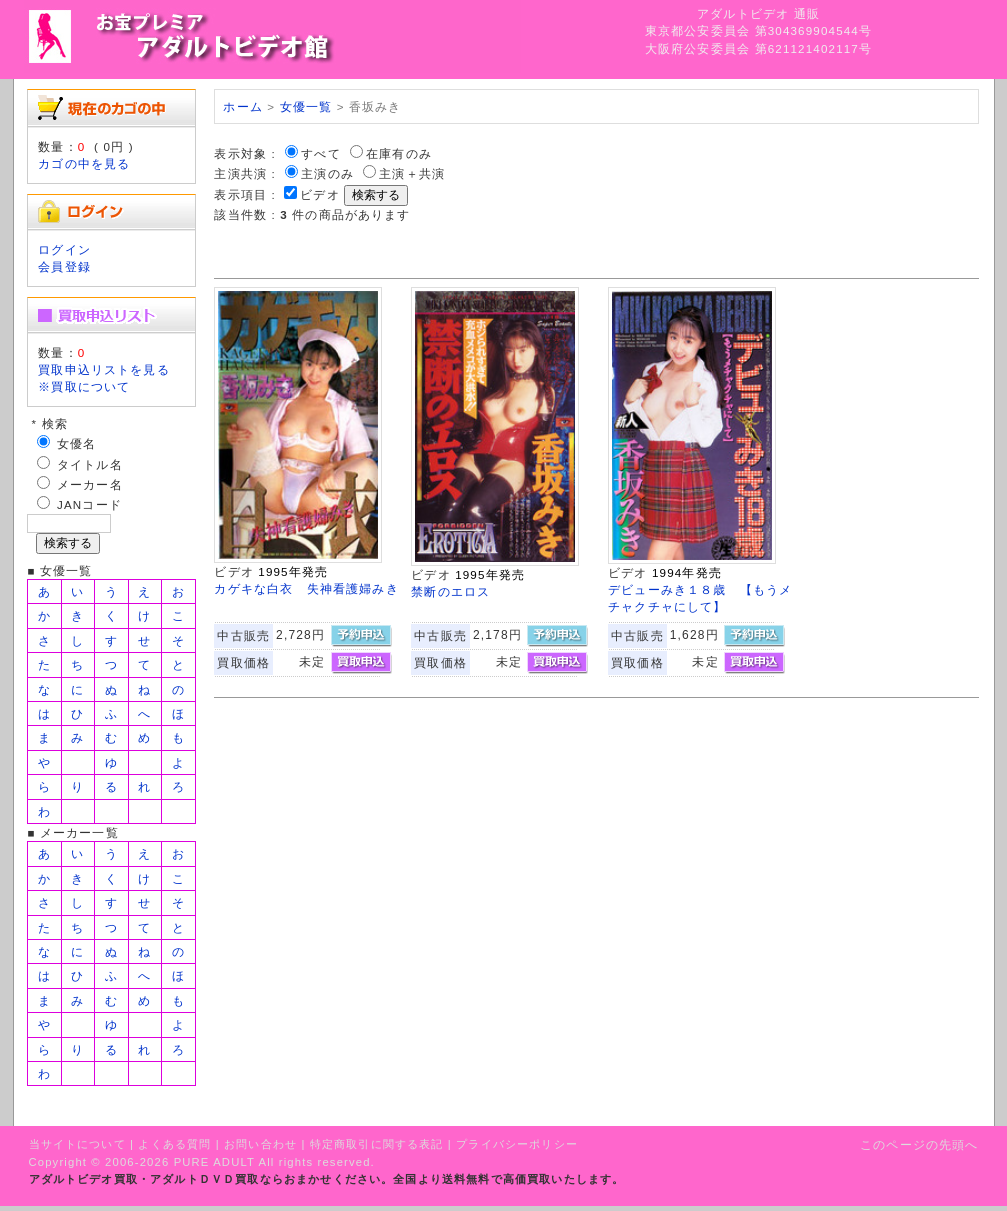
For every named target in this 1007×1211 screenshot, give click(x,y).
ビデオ (319, 194)
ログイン (64, 249)
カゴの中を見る (84, 163)
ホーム (242, 106)
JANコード (89, 504)
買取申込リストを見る (104, 369)
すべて (320, 153)
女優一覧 (306, 106)
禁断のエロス (450, 591)
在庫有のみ (399, 153)
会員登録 (64, 266)
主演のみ (327, 173)
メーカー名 (90, 484)
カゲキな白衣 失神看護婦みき (306, 588)
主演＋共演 (412, 173)
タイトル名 (90, 464)
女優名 (76, 443)
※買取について (84, 386)
